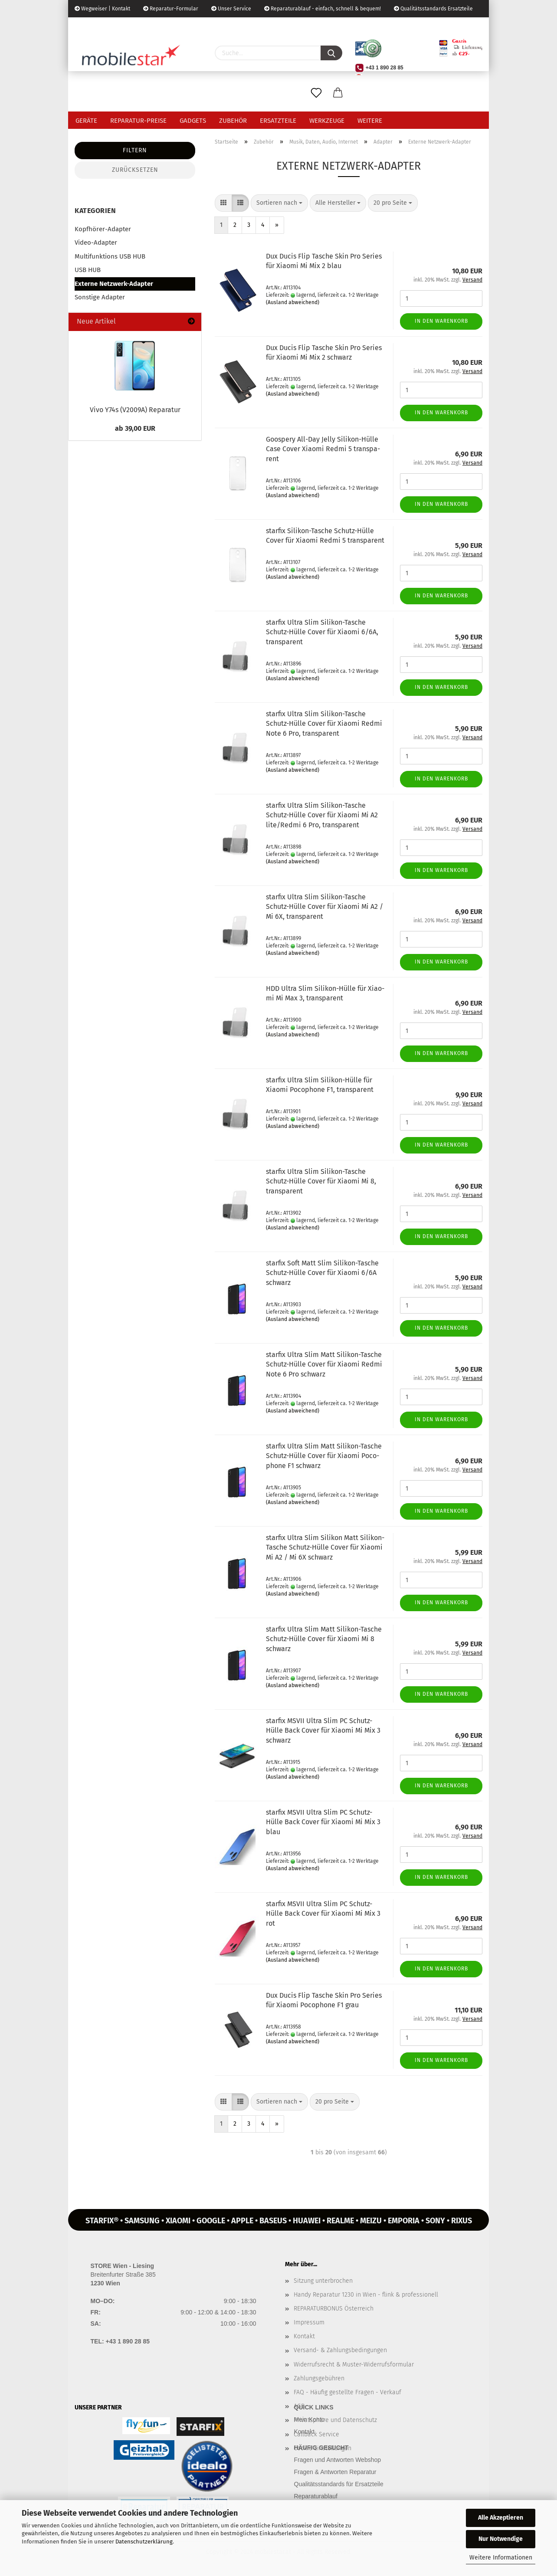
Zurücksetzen (135, 170)
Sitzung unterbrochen (323, 2280)
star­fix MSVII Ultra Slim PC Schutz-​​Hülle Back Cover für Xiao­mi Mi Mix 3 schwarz (323, 1731)
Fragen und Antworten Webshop (337, 2459)
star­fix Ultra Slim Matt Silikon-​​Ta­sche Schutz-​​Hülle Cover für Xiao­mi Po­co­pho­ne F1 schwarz (324, 1456)
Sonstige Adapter (100, 297)
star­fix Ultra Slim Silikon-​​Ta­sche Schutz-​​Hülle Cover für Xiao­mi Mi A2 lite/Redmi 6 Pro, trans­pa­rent (322, 815)
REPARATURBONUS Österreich (334, 2308)
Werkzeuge (326, 121)
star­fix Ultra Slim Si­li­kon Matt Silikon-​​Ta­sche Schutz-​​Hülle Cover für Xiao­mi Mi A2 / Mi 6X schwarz (325, 1548)
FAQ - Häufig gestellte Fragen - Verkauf (347, 2392)
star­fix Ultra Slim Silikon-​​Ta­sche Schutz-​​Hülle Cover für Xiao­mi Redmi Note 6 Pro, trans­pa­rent (324, 724)
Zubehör (233, 121)
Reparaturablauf (315, 2496)
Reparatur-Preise (138, 121)
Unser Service (231, 9)
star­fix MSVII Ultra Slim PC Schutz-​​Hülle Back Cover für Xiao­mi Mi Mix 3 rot (323, 1914)
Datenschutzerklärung (144, 2541)
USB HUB (88, 270)
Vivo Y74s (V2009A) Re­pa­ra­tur (135, 410)
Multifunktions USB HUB (110, 256)
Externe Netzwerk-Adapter (114, 284)
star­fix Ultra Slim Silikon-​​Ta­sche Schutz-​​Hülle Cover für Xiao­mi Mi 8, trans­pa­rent (321, 1181)
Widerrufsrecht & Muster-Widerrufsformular (354, 2364)
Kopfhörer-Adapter (103, 229)
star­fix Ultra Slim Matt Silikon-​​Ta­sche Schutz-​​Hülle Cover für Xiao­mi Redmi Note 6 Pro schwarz (324, 1364)
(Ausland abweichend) (292, 302)
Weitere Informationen (500, 2557)
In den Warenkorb (441, 321)
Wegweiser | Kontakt (102, 9)
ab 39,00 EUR (135, 428)
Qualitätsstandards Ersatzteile (433, 9)
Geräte (86, 121)
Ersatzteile (278, 121)
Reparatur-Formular (170, 9)
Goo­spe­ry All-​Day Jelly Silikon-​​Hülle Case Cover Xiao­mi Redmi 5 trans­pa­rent (323, 449)
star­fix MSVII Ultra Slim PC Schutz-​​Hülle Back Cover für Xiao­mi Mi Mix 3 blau (323, 1822)
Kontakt (304, 2336)
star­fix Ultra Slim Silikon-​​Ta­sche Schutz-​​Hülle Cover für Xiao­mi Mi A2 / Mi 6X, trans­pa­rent (324, 907)
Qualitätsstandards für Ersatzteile (338, 2484)
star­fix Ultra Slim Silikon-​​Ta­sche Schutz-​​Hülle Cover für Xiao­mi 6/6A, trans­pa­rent (322, 632)
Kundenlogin (140, 26)
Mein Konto (309, 2419)
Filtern (135, 150)
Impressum (309, 2322)
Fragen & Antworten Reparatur (335, 2471)
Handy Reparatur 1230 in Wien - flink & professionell (366, 2294)
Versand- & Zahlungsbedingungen (340, 2350)
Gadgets (193, 121)
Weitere (369, 121)
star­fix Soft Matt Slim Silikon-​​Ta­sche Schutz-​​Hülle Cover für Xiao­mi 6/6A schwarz (322, 1273)
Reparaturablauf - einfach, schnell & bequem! (322, 9)
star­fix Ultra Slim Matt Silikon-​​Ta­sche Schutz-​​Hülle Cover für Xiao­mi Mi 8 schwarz (324, 1639)
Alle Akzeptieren (500, 2517)
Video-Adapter (96, 242)
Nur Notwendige (500, 2539)
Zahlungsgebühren (319, 2378)
